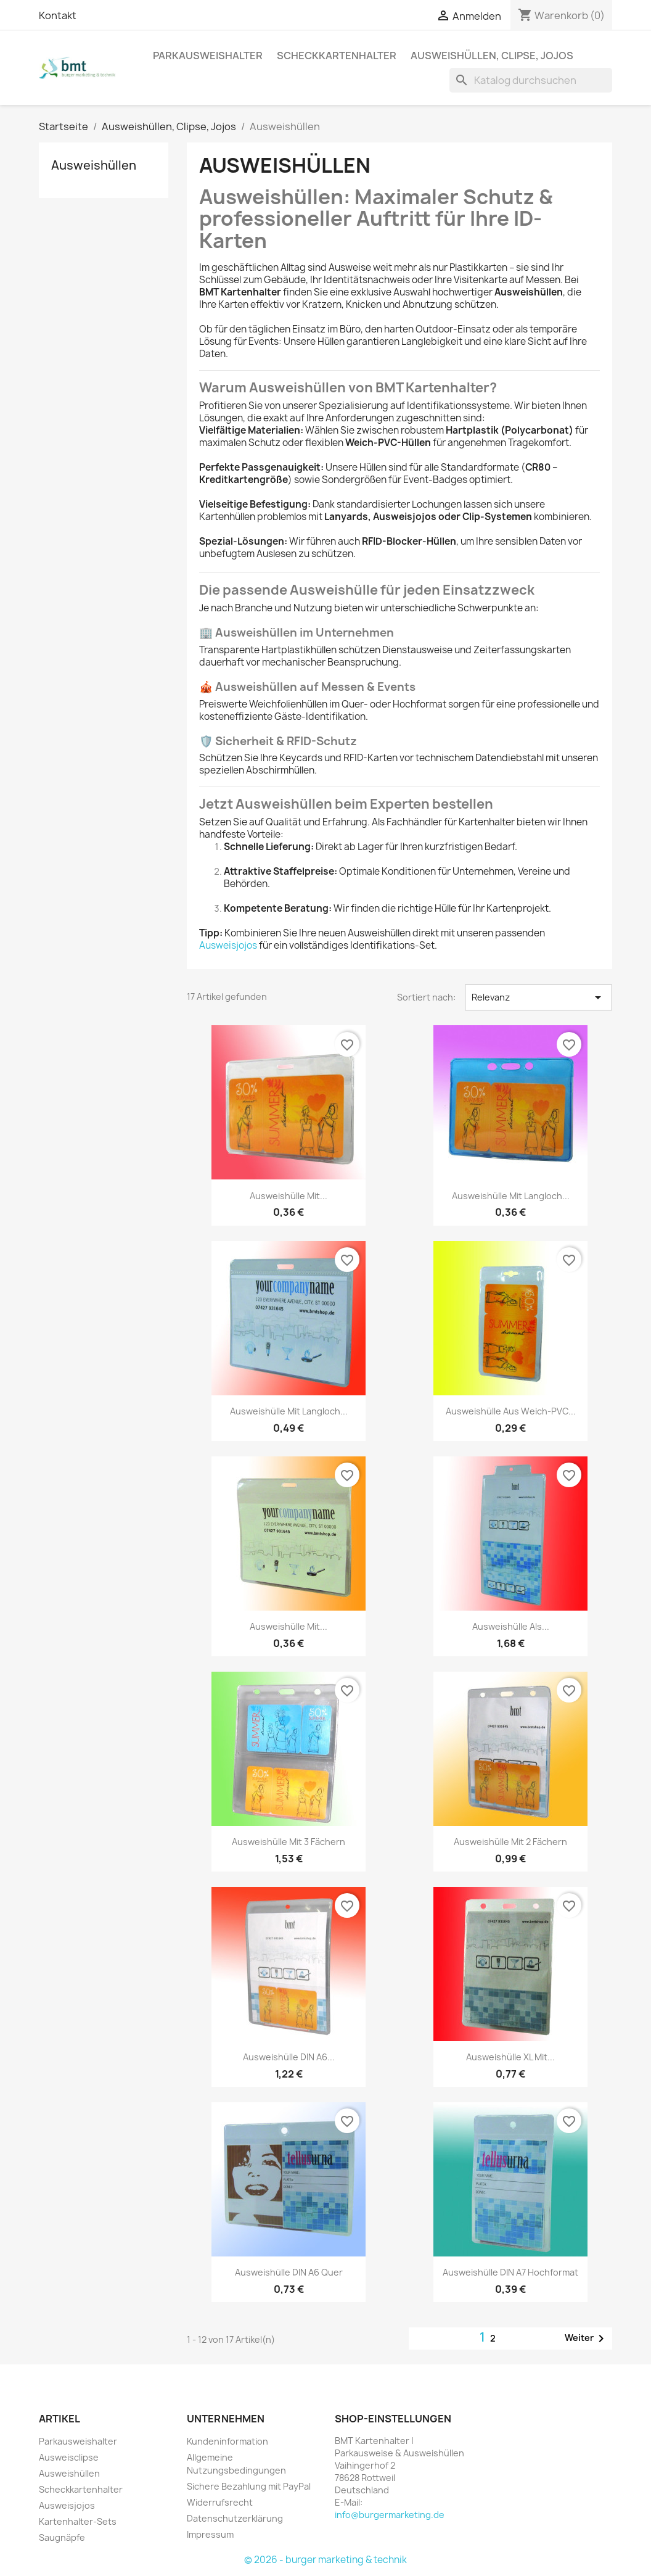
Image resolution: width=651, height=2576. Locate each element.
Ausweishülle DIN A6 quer (289, 2272)
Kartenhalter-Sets (78, 2521)
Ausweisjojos (228, 945)
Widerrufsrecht (220, 2502)
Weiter (586, 2338)
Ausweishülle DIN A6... (289, 2057)
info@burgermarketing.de (389, 2514)
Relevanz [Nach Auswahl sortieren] (538, 997)
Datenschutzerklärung (235, 2518)
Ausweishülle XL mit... (510, 2057)
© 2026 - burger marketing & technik (325, 2559)
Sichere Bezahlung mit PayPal (249, 2486)
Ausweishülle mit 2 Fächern (510, 1841)
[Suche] (530, 80)
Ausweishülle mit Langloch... (511, 1196)
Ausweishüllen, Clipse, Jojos (492, 55)
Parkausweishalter (208, 55)
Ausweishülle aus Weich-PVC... (511, 1411)
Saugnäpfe (62, 2537)
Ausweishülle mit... (288, 1196)
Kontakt (57, 15)
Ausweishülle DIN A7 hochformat (510, 2272)
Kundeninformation (227, 2441)
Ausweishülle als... (510, 1626)
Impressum (210, 2534)
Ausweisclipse (69, 2457)
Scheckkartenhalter (336, 55)
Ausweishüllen (93, 165)
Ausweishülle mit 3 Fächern (288, 1841)
